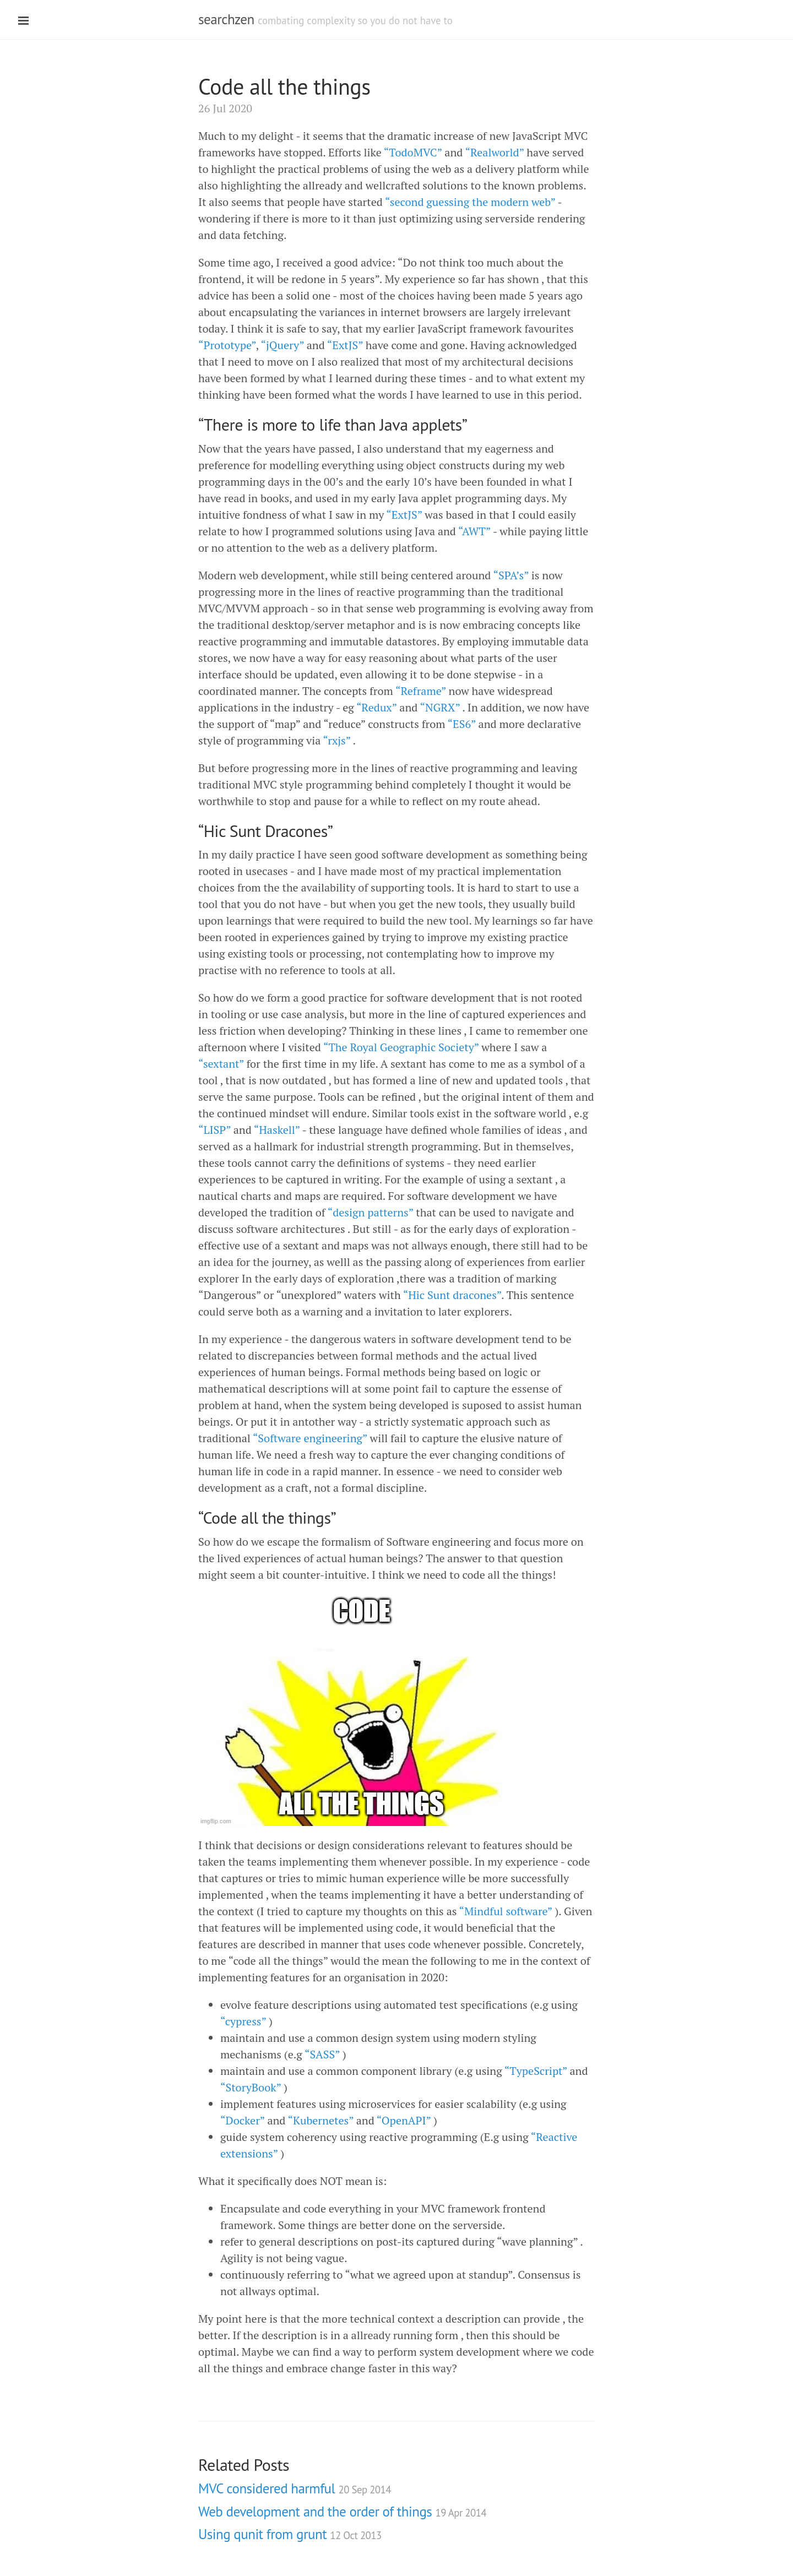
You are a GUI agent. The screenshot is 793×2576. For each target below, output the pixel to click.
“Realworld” (494, 152)
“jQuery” (281, 345)
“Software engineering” (310, 1438)
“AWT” (474, 531)
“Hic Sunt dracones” (452, 1294)
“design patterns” (371, 1212)
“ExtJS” (345, 345)
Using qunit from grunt (290, 2534)
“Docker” (242, 2120)
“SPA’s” (510, 575)
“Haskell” (277, 1129)
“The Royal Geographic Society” (401, 1047)
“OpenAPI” (404, 2120)
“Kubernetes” (321, 2120)
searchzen (226, 19)
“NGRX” (440, 707)
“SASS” (322, 2054)
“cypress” (243, 2021)
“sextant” (221, 1063)
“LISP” (214, 1129)
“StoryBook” (250, 2087)
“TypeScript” (535, 2070)
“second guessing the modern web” (470, 201)
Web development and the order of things (342, 2511)
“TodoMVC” (413, 152)
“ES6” (462, 723)
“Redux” (376, 707)
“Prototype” (227, 345)
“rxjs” (336, 740)
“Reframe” (420, 690)
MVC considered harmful (294, 2488)
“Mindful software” (505, 1911)
